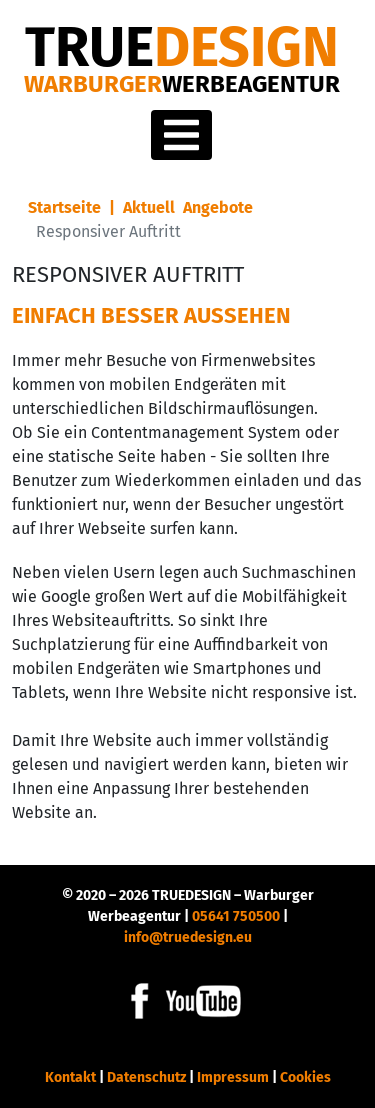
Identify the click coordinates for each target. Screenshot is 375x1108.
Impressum (233, 1077)
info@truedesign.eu (188, 937)
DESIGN (182, 47)
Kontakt (70, 1077)
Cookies (305, 1077)
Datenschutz (146, 1077)
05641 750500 (236, 916)
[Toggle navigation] (181, 135)
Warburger (182, 84)
